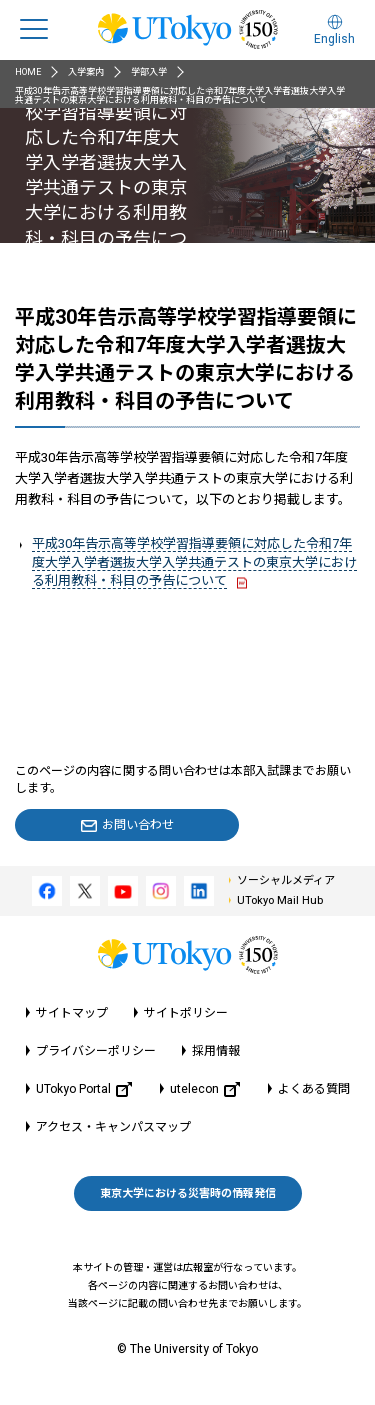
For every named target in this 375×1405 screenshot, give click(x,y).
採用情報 (216, 1051)
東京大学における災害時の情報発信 (188, 1193)
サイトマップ (72, 1013)
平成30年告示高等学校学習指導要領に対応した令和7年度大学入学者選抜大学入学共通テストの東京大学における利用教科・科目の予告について (194, 561)
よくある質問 (314, 1089)
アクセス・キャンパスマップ (113, 1127)
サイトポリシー (186, 1013)
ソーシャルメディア (286, 880)
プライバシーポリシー (96, 1051)
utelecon (205, 1089)
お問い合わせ (138, 825)
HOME (28, 72)
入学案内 (86, 72)
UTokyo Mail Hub (280, 900)
